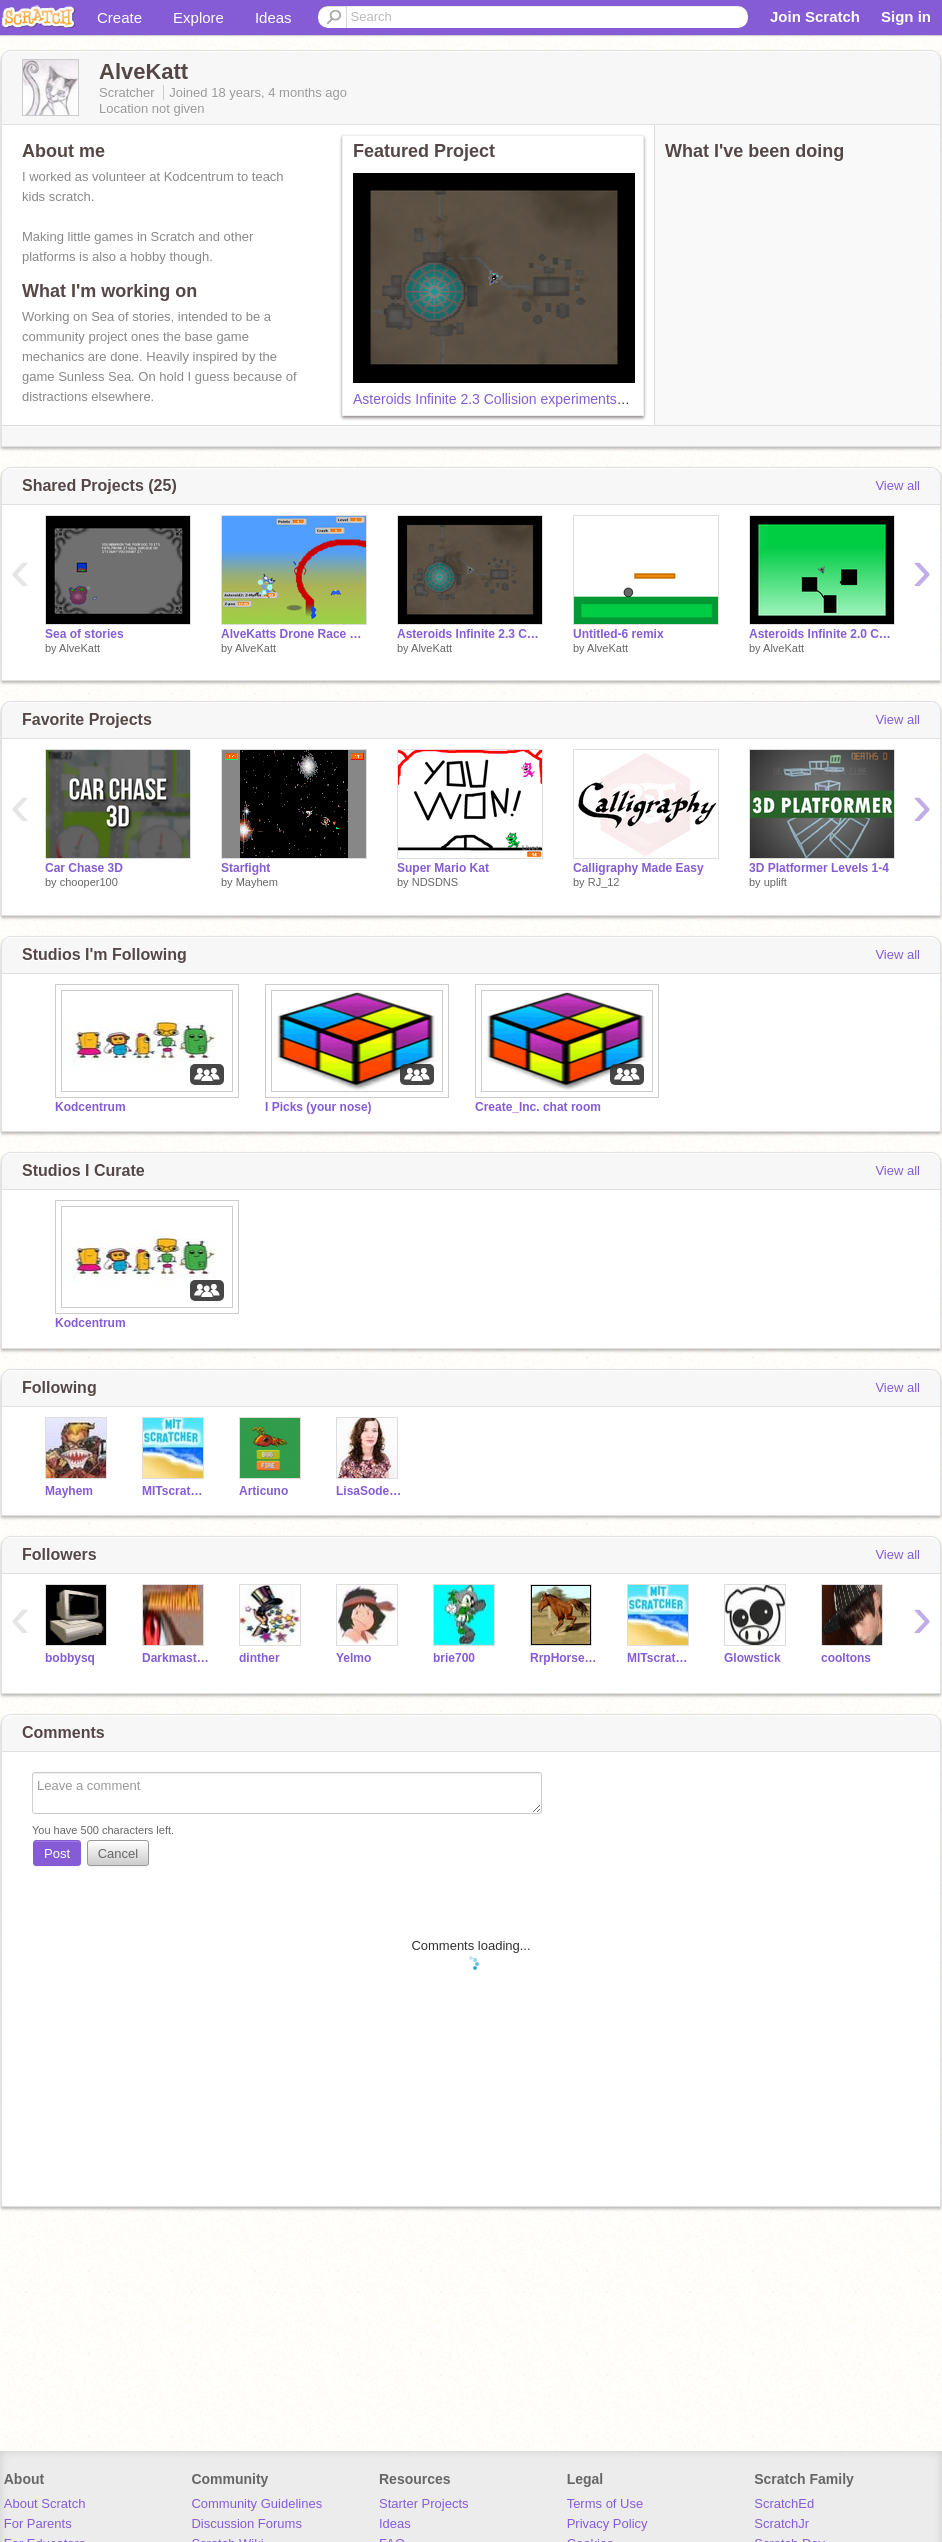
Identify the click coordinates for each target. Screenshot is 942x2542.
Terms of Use (605, 2503)
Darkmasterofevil (175, 1658)
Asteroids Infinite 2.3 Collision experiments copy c (507, 399)
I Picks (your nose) (318, 1107)
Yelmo (353, 1658)
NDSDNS (435, 882)
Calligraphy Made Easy (638, 868)
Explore (198, 17)
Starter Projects (424, 2503)
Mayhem (257, 882)
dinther (259, 1658)
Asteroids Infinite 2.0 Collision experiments (822, 634)
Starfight (245, 868)
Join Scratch (815, 16)
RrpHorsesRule (563, 1658)
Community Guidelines (256, 2503)
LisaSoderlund (369, 1491)
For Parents (38, 2523)
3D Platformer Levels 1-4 (819, 868)
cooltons (846, 1658)
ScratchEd (784, 2503)
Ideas (273, 17)
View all (897, 485)
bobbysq (70, 1658)
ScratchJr (781, 2523)
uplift (775, 882)
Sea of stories (84, 634)
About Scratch (45, 2503)
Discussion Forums (246, 2523)
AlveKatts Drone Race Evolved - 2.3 (294, 634)
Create (119, 17)
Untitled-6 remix (618, 634)
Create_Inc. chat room (538, 1107)
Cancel (118, 1853)
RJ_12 (604, 882)
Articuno (263, 1491)
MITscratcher (175, 1491)
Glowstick (752, 1658)
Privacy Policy (607, 2523)
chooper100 (89, 882)
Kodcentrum (90, 1107)
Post (57, 1853)
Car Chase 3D (84, 868)
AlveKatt (79, 648)
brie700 (454, 1658)
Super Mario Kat (443, 868)
